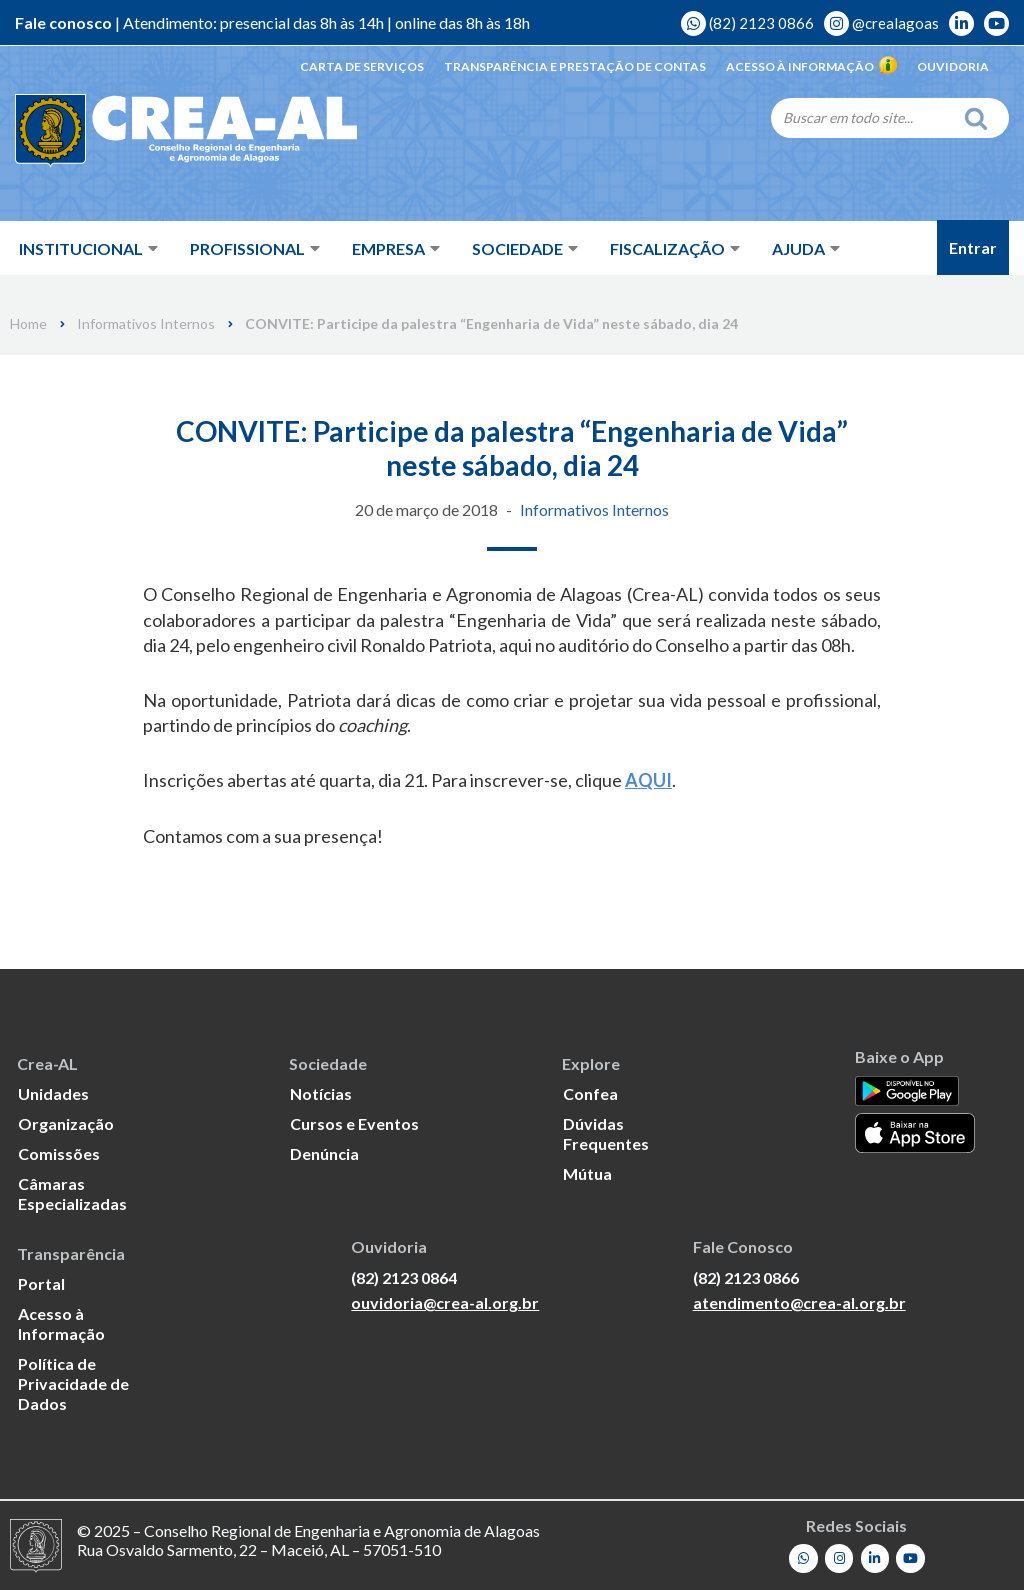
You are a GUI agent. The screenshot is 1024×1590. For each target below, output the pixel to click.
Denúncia (324, 1152)
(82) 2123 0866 (747, 23)
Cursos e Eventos (354, 1122)
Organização (66, 1122)
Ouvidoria (953, 66)
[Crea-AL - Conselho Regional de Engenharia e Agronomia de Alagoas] (157, 130)
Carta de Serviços (362, 66)
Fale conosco (63, 22)
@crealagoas (881, 23)
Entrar (973, 247)
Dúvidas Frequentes (606, 1132)
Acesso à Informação (811, 66)
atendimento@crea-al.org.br (799, 1302)
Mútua (587, 1172)
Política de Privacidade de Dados (73, 1382)
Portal (41, 1282)
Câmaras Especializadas (72, 1192)
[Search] (862, 117)
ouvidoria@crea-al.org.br (445, 1302)
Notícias (321, 1092)
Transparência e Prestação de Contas (575, 66)
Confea (590, 1092)
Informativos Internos (146, 324)
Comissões (59, 1152)
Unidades (53, 1092)
